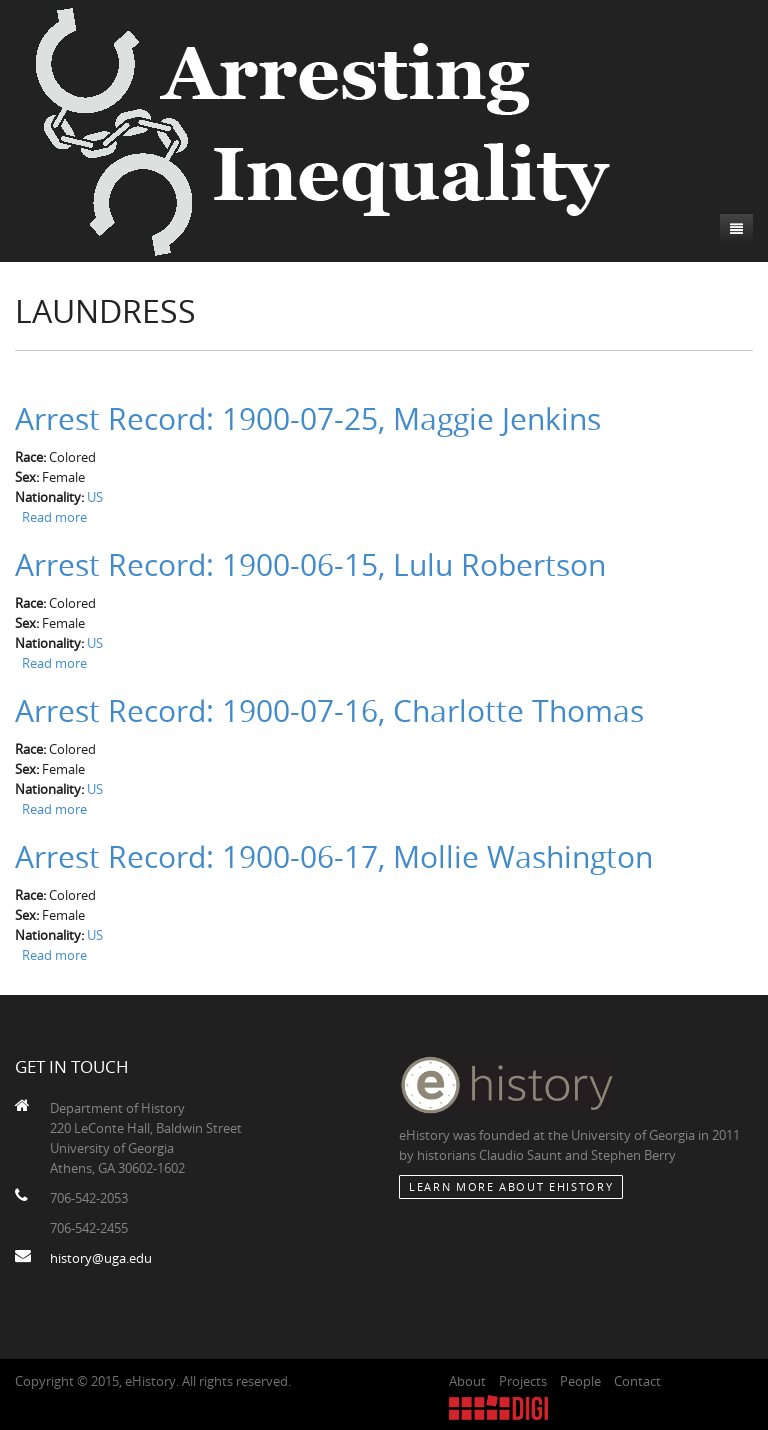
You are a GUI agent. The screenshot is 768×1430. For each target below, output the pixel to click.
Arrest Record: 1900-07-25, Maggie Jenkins (308, 419)
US (95, 497)
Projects (523, 1381)
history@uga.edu (101, 1258)
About (467, 1381)
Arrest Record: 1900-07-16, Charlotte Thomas (329, 711)
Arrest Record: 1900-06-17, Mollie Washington (334, 857)
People (580, 1381)
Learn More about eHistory (511, 1186)
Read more (54, 517)
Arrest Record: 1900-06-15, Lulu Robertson (310, 565)
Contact (637, 1381)
